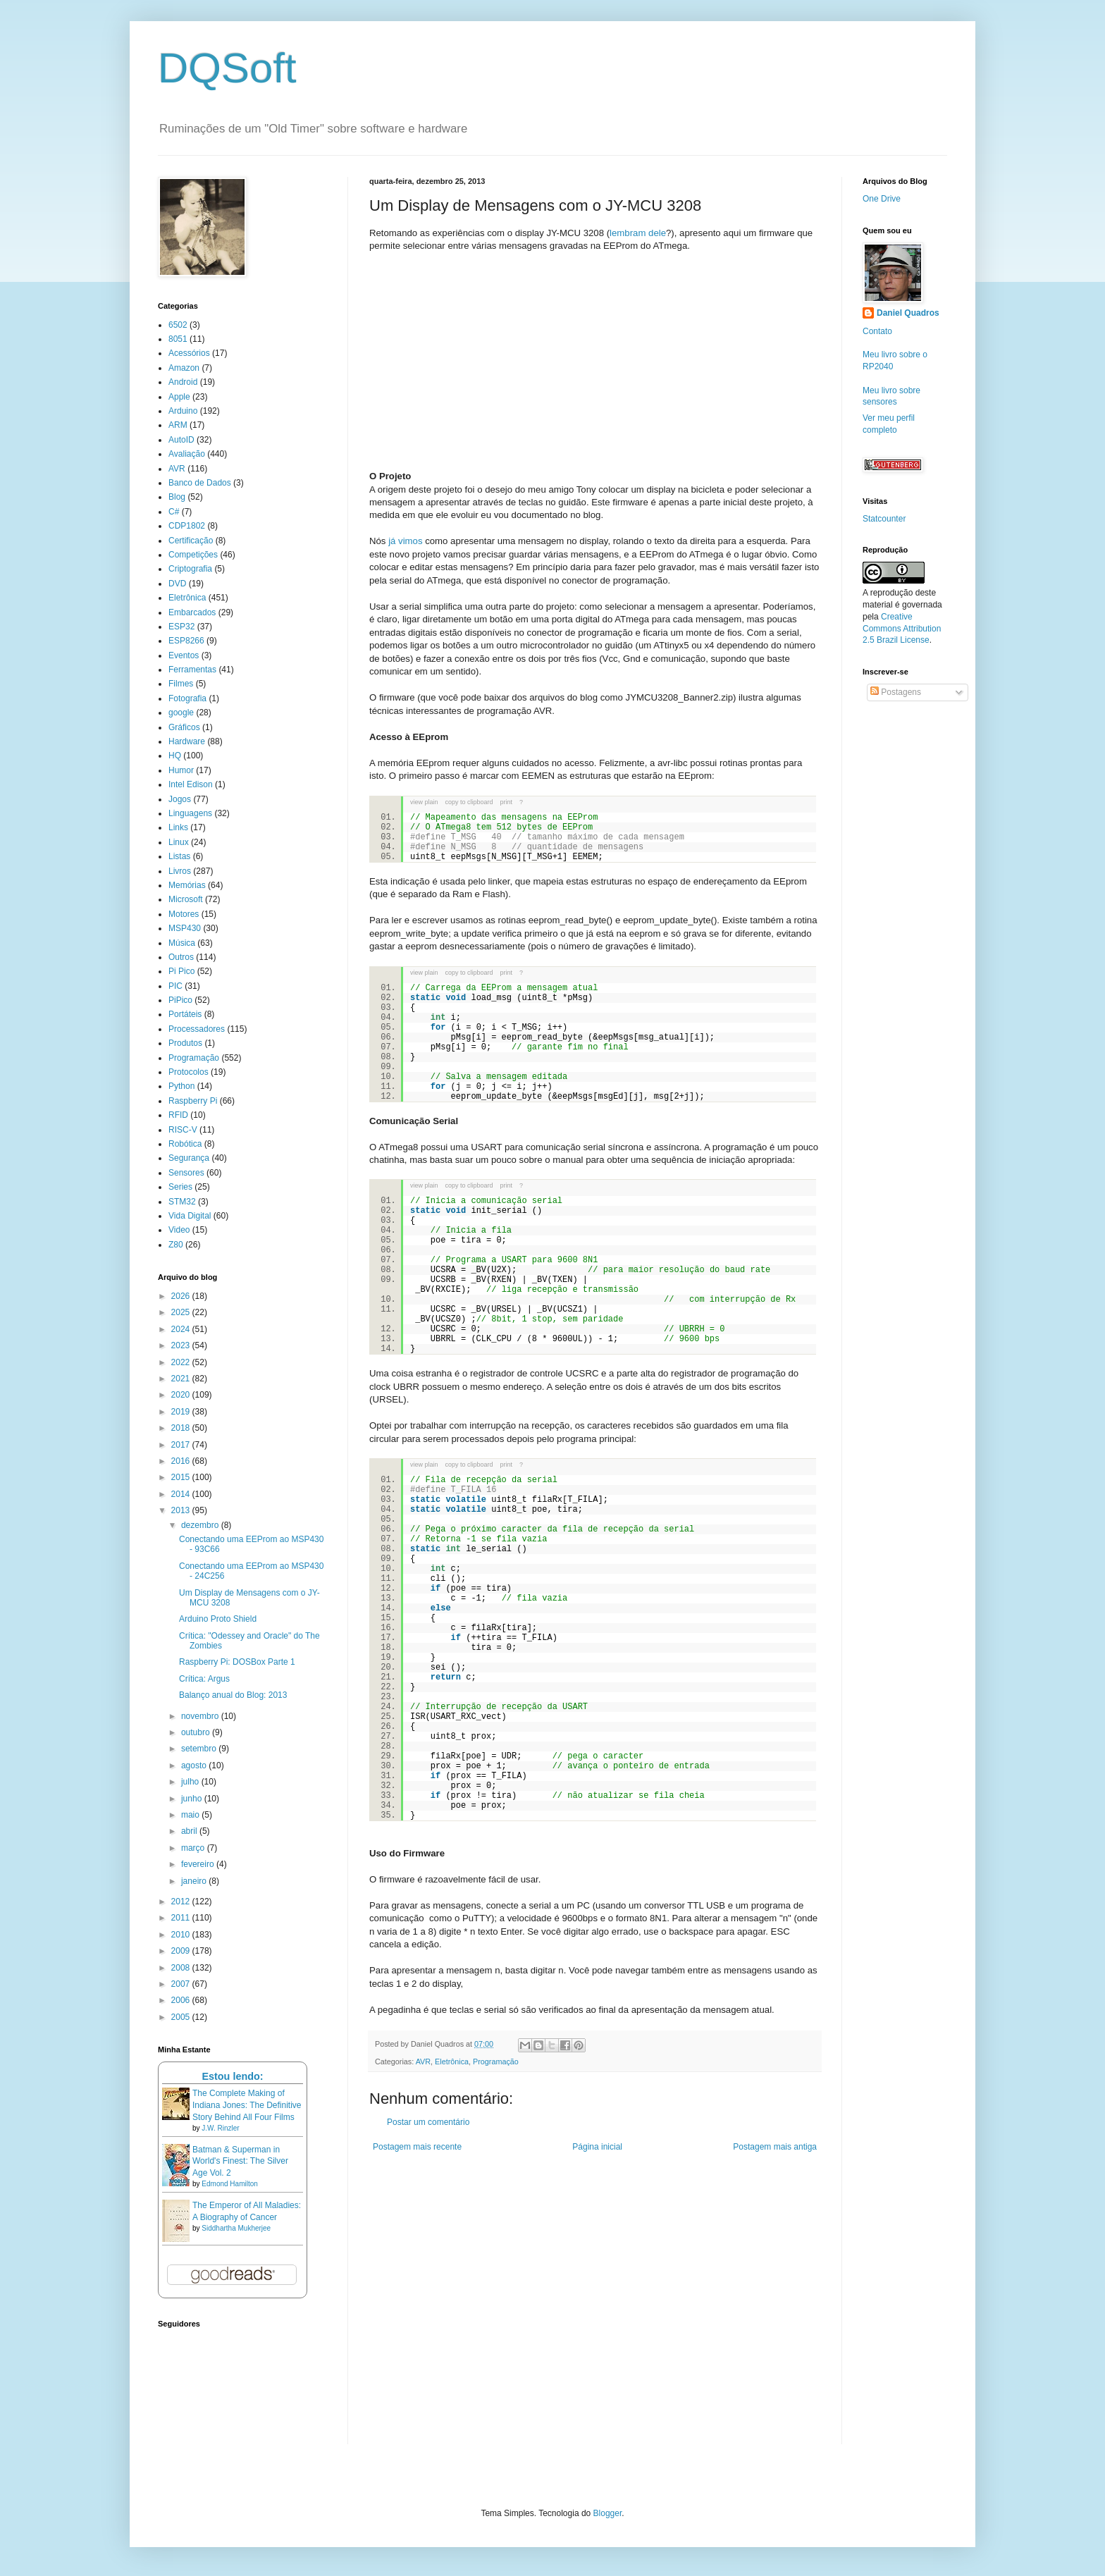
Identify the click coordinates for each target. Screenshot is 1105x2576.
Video (179, 1230)
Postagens (895, 692)
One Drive (882, 199)
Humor (181, 770)
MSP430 (184, 928)
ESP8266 (186, 641)
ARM (177, 425)
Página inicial (597, 2147)
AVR (423, 2061)
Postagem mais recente (417, 2147)
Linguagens (190, 813)
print (506, 802)
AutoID (181, 440)
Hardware (186, 741)
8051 (177, 339)
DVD (177, 583)
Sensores (186, 1173)
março (194, 1848)
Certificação (190, 541)
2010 (181, 1935)
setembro (199, 1749)
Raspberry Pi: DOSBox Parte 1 (237, 1662)
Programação (496, 2061)
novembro (201, 1716)
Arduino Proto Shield (218, 1619)
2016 (181, 1461)
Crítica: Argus (204, 1679)
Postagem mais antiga (775, 2147)
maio (191, 1815)
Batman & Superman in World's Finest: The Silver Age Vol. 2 (240, 2161)
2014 (181, 1494)
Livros (179, 871)
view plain (424, 802)
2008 (181, 1968)
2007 (181, 1984)
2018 (181, 1428)
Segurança (188, 1158)
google (181, 712)
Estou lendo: (232, 2076)
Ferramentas (192, 669)
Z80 (175, 1245)
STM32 (182, 1202)
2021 (181, 1378)
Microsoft (185, 899)
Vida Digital (189, 1216)
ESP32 (181, 626)
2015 (181, 1477)
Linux (178, 842)
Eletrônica (452, 2061)
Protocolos (188, 1072)
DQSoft (227, 68)
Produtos (185, 1043)
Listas (179, 856)
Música (181, 943)
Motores (183, 914)
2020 (181, 1395)
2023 (181, 1345)
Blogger (607, 2513)
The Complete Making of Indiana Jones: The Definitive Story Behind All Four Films (247, 2105)
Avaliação (186, 454)
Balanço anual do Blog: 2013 (233, 1695)
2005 (181, 2017)
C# (173, 512)
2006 (181, 2000)
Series (180, 1187)
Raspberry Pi (192, 1101)
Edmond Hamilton (229, 2184)
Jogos (179, 799)
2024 (181, 1329)
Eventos (183, 655)
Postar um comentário (428, 2122)
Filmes (180, 684)
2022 (181, 1362)
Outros (181, 957)
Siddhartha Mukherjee (236, 2228)
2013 (181, 1510)
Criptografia (190, 569)
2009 (181, 1951)
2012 (181, 1901)
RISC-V (182, 1130)
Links (178, 827)
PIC (175, 986)
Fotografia (187, 698)
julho (191, 1782)
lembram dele (638, 233)
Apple (179, 397)
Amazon (183, 368)
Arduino (182, 411)
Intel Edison (190, 784)
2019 (181, 1412)
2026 (181, 1296)
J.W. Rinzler (220, 2128)
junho (192, 1799)
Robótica (185, 1144)
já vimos (405, 541)
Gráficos (184, 727)
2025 (181, 1312)
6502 (177, 325)
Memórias (187, 885)
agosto (195, 1765)
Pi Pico (181, 971)
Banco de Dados (199, 483)
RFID (178, 1115)
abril (190, 1831)
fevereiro (198, 1864)
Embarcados (192, 612)
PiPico (180, 1000)
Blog (176, 497)
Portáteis (185, 1014)
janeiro (195, 1881)
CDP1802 (186, 526)
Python (181, 1086)
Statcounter (884, 519)
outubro (196, 1732)
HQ (174, 755)
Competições (193, 555)
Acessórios (189, 353)
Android (182, 382)
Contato (877, 331)
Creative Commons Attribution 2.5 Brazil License (902, 629)
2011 (181, 1918)
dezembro (201, 1525)
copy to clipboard (469, 802)
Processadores (196, 1029)
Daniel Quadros (908, 313)
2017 (181, 1445)
